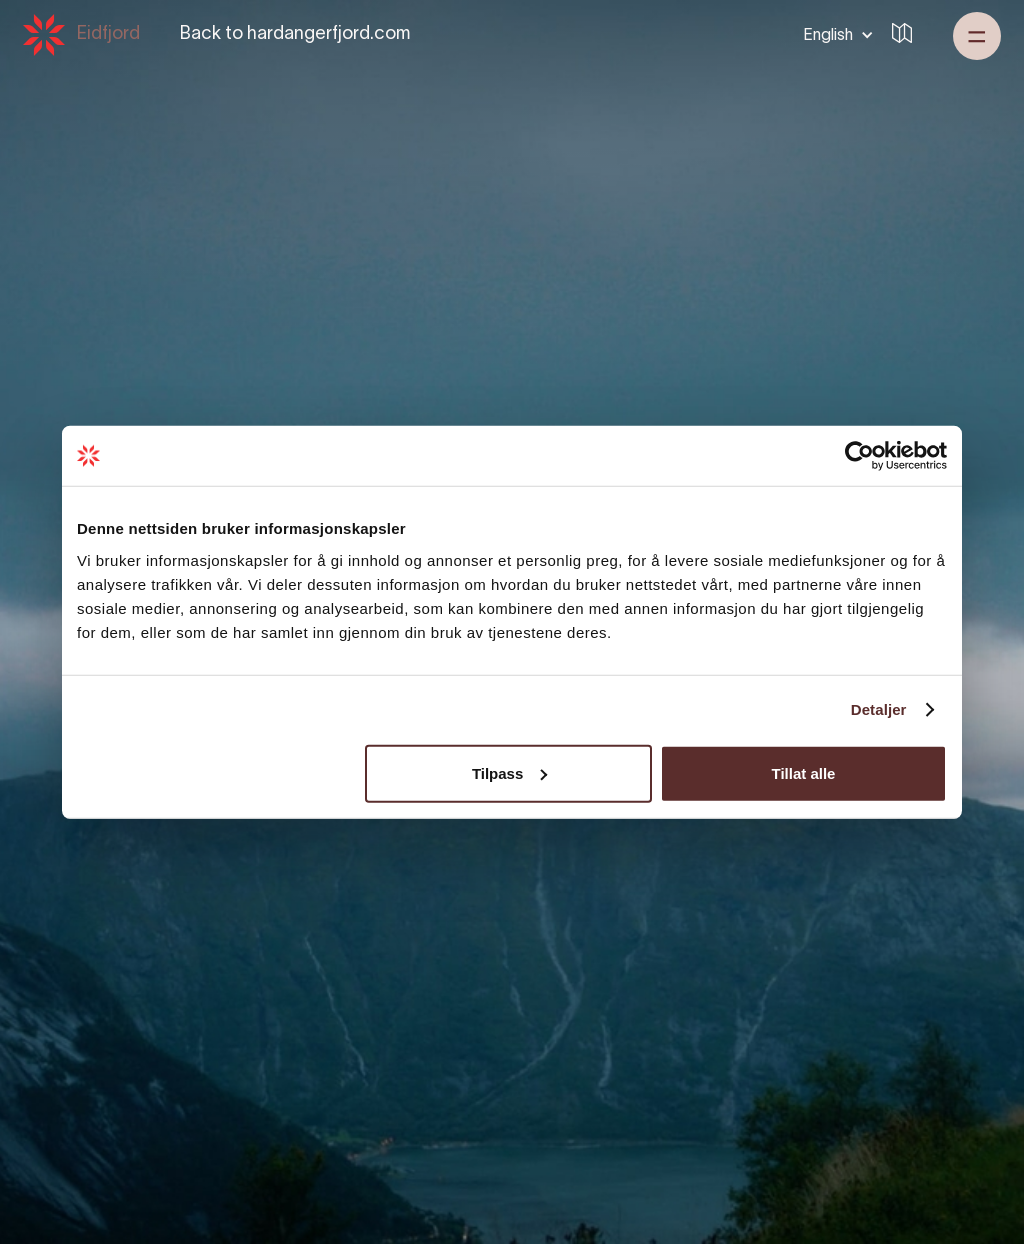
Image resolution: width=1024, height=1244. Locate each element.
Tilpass (509, 772)
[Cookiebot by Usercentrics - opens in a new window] (859, 456)
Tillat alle (803, 772)
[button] (834, 35)
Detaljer (879, 709)
